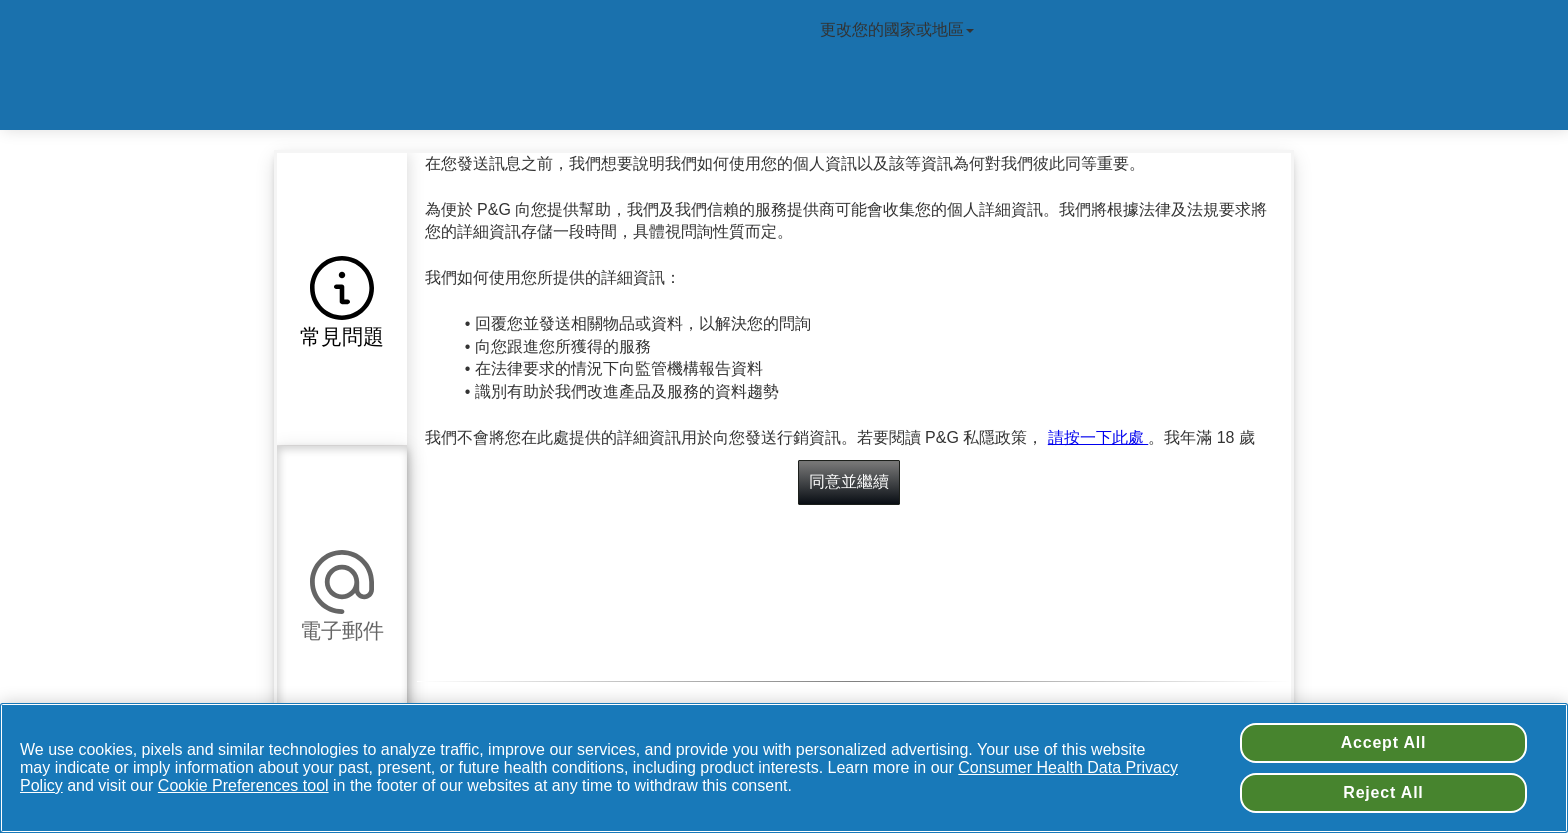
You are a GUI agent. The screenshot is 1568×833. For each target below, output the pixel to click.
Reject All (1383, 792)
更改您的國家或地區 (899, 29)
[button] (342, 299)
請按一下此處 (1098, 437)
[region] (784, 768)
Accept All (1384, 742)
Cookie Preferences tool (243, 785)
